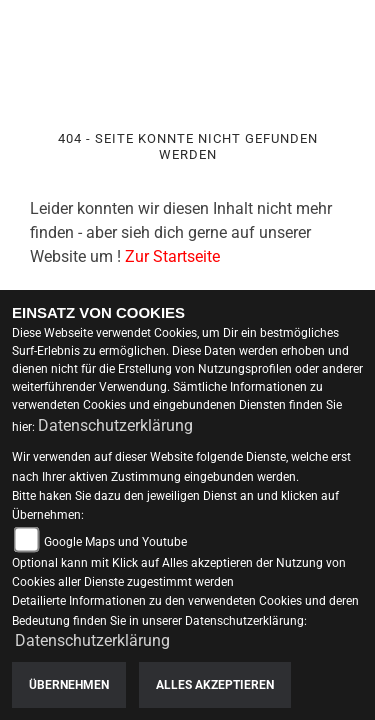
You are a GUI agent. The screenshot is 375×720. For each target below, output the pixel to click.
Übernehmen (69, 685)
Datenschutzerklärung (115, 425)
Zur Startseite (172, 256)
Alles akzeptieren (215, 685)
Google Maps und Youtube (115, 542)
